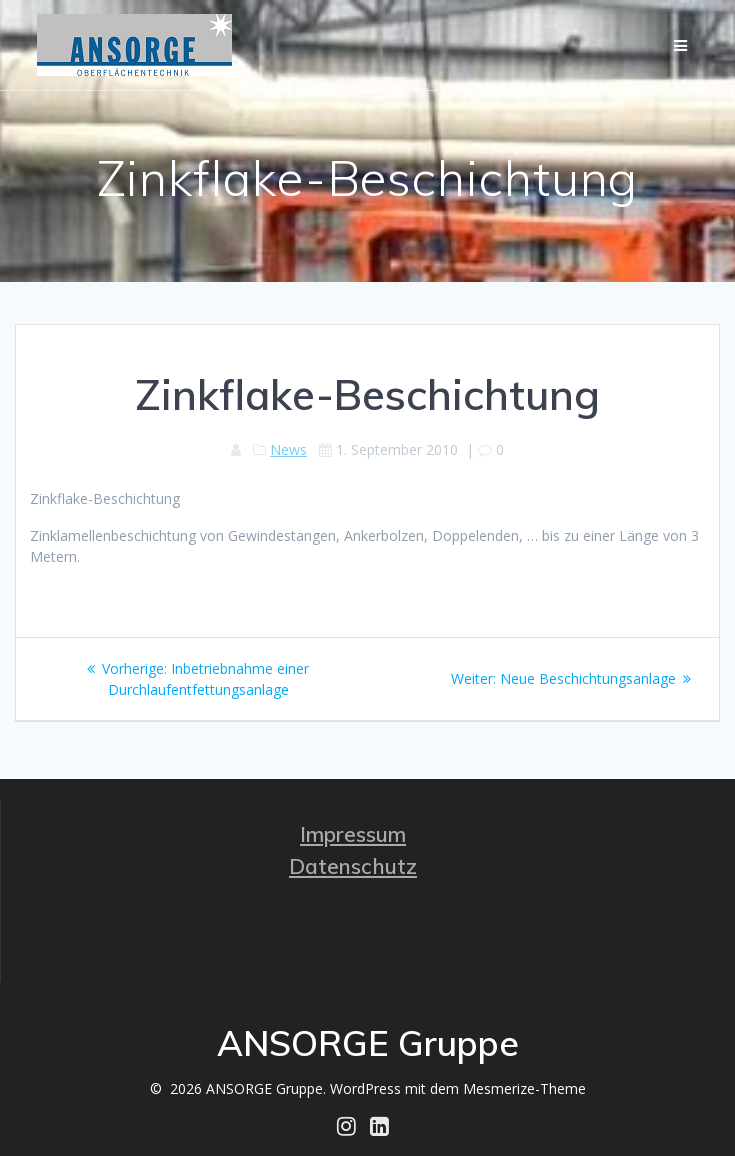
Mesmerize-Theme (524, 1088)
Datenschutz (353, 866)
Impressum (353, 834)
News (288, 449)
